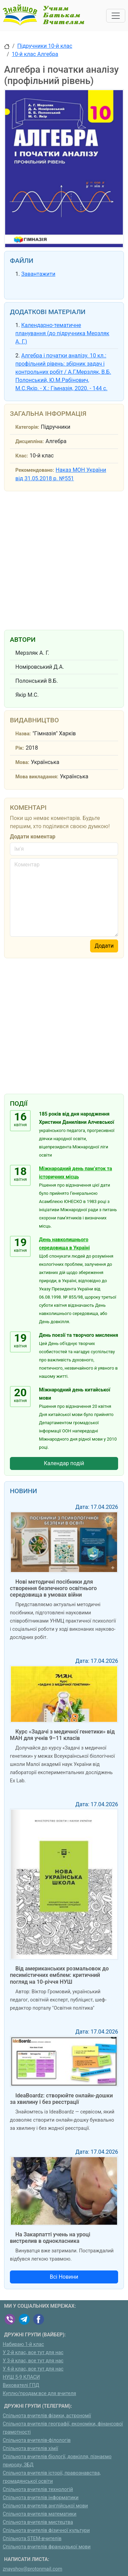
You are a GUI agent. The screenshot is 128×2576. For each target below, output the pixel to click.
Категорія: (27, 427)
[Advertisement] (64, 559)
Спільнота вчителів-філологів (37, 2440)
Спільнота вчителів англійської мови (45, 2506)
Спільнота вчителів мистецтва (38, 2522)
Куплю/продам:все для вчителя (39, 2393)
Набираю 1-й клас (23, 2344)
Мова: (22, 762)
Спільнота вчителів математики (39, 2514)
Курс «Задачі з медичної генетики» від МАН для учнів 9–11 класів (62, 1734)
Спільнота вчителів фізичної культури (46, 2530)
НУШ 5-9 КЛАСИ (21, 2377)
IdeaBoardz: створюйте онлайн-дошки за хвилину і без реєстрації (61, 2098)
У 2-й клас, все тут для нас (33, 2352)
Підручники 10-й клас (44, 46)
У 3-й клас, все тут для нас (33, 2361)
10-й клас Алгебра (35, 54)
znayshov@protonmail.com (32, 2569)
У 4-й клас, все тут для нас (33, 2369)
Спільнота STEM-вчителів (32, 2539)
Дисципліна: (29, 441)
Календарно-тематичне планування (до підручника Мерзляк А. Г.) (62, 333)
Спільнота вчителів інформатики (41, 2498)
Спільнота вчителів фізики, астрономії (47, 2416)
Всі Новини (64, 2277)
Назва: (23, 734)
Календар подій (64, 1463)
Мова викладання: (36, 777)
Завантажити (38, 274)
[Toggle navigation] (115, 16)
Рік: (19, 748)
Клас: (21, 456)
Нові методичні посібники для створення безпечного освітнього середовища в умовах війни (53, 1588)
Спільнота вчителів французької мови (46, 2547)
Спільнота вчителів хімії (30, 2448)
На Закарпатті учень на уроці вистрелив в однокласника (50, 2237)
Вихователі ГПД (21, 2385)
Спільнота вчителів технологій (38, 2489)
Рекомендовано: (34, 470)
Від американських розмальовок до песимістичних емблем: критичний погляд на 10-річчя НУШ (59, 1975)
